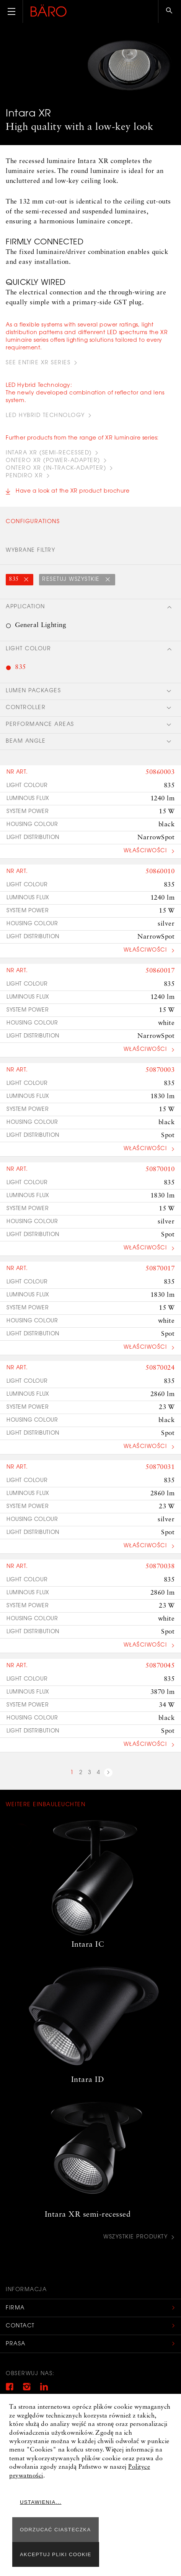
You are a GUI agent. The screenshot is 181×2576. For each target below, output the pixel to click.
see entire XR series (38, 363)
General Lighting (40, 625)
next (108, 1773)
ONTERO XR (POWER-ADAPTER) (53, 461)
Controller (26, 708)
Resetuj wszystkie (72, 579)
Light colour (28, 649)
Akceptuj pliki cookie (55, 2554)
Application (25, 607)
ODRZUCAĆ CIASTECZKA (55, 2529)
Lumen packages (33, 691)
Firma (15, 2308)
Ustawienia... (41, 2502)
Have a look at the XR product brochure (72, 491)
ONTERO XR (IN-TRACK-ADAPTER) (56, 468)
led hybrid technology (45, 416)
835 (14, 579)
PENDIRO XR (24, 476)
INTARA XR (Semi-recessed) (49, 453)
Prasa (16, 2344)
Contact (20, 2326)
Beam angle (26, 741)
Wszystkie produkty (135, 2237)
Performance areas (40, 724)
